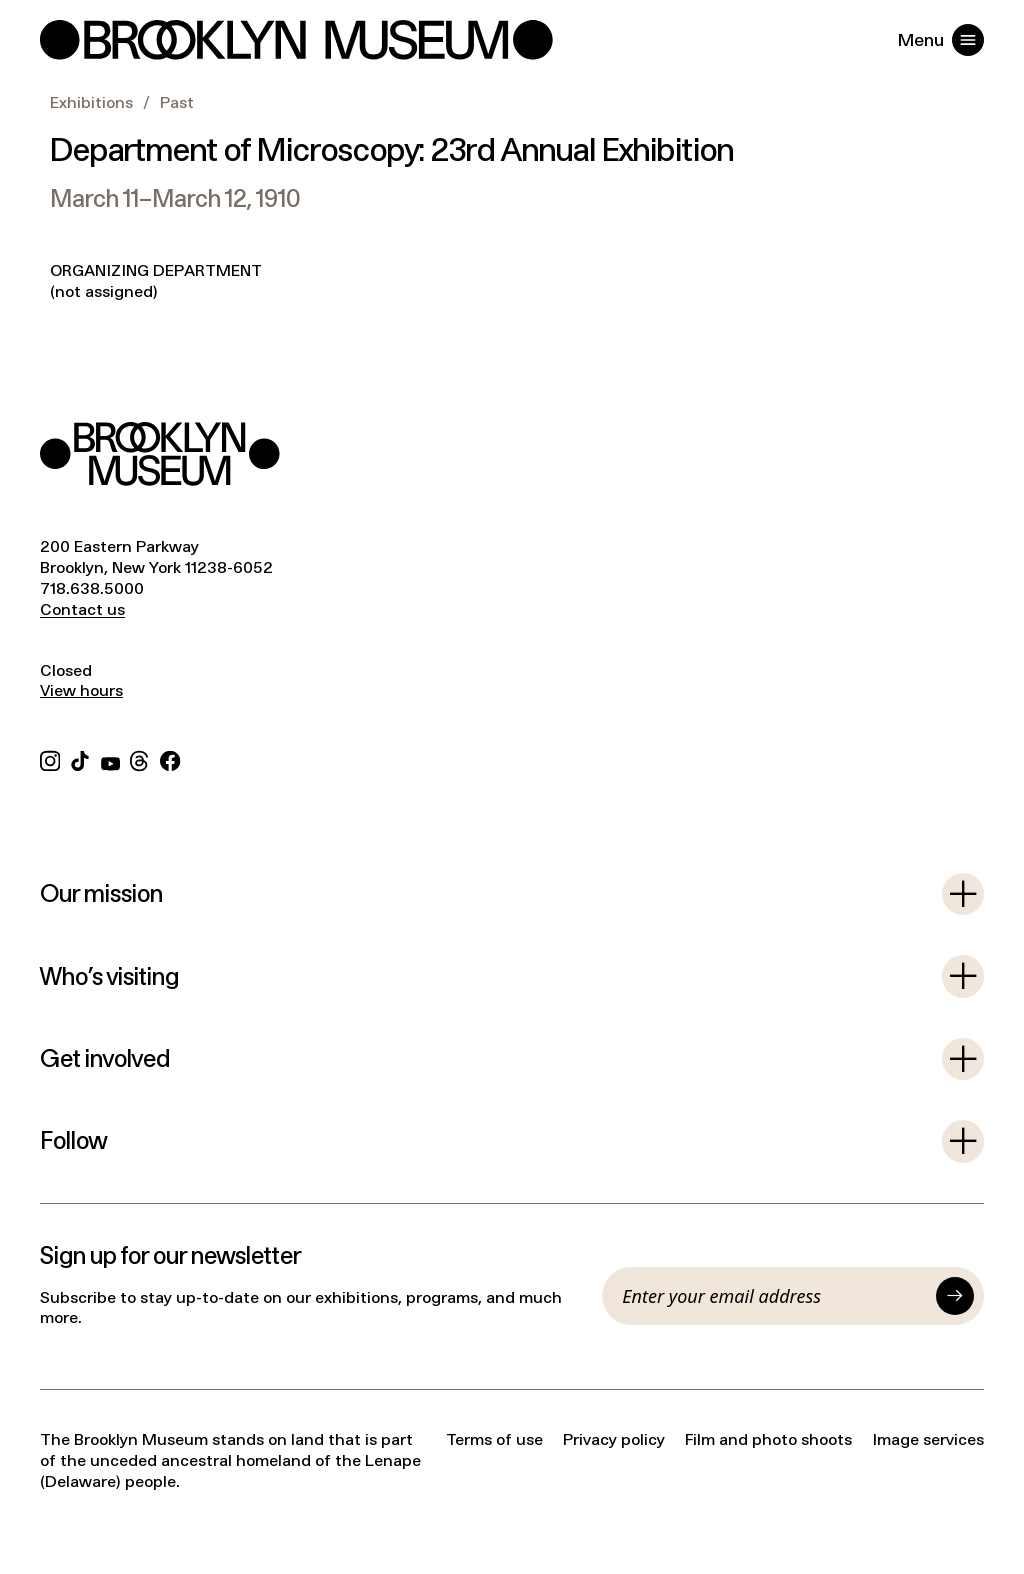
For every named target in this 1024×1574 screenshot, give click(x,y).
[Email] (774, 1296)
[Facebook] (170, 758)
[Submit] (955, 1296)
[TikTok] (80, 758)
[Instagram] (50, 758)
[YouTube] (110, 758)
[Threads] (140, 758)
